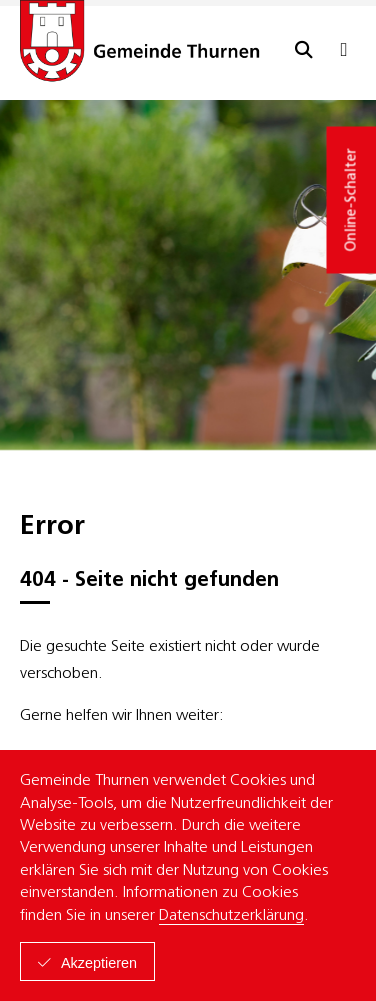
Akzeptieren (99, 963)
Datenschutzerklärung (231, 916)
